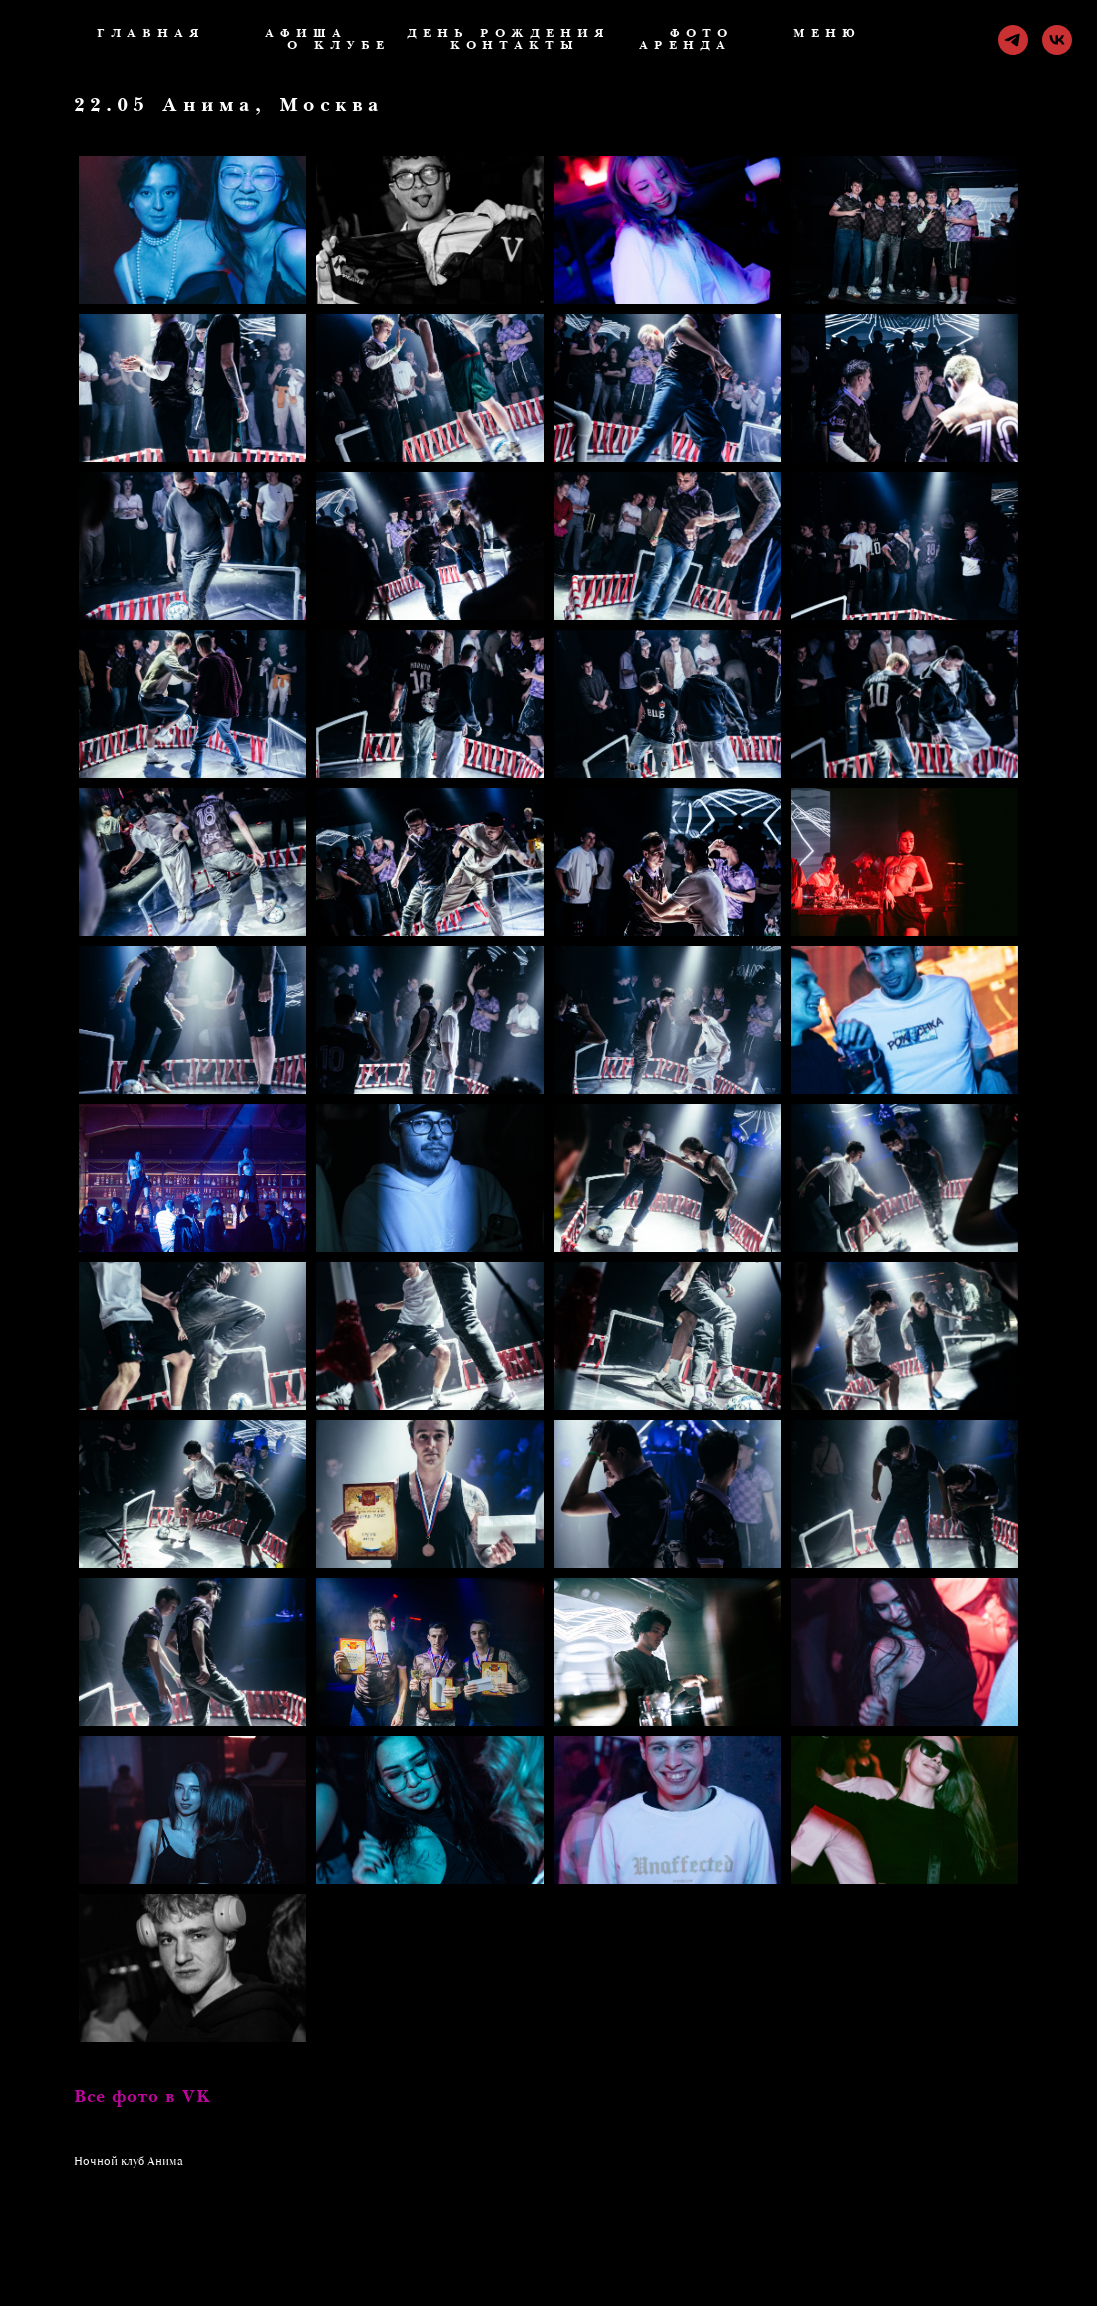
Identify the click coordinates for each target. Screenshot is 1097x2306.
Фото (701, 34)
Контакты (514, 46)
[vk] (1057, 40)
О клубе (338, 46)
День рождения (508, 34)
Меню (827, 34)
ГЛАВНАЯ (151, 34)
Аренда (685, 46)
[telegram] (1013, 40)
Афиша (306, 34)
